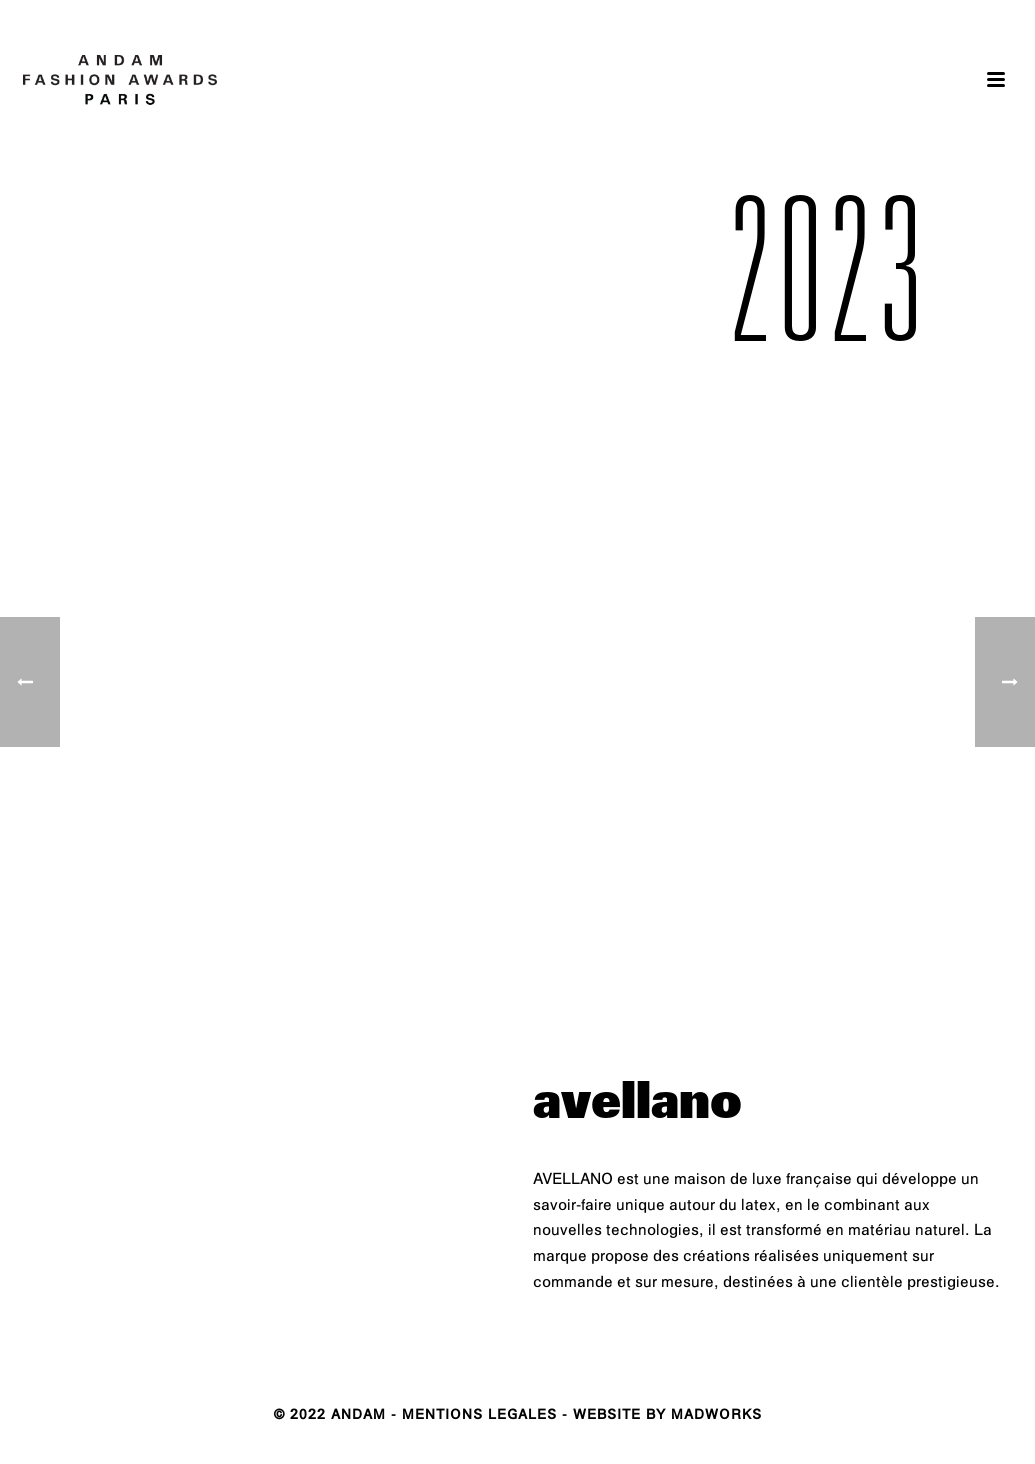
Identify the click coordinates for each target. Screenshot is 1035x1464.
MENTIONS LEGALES (479, 1416)
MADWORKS (716, 1416)
